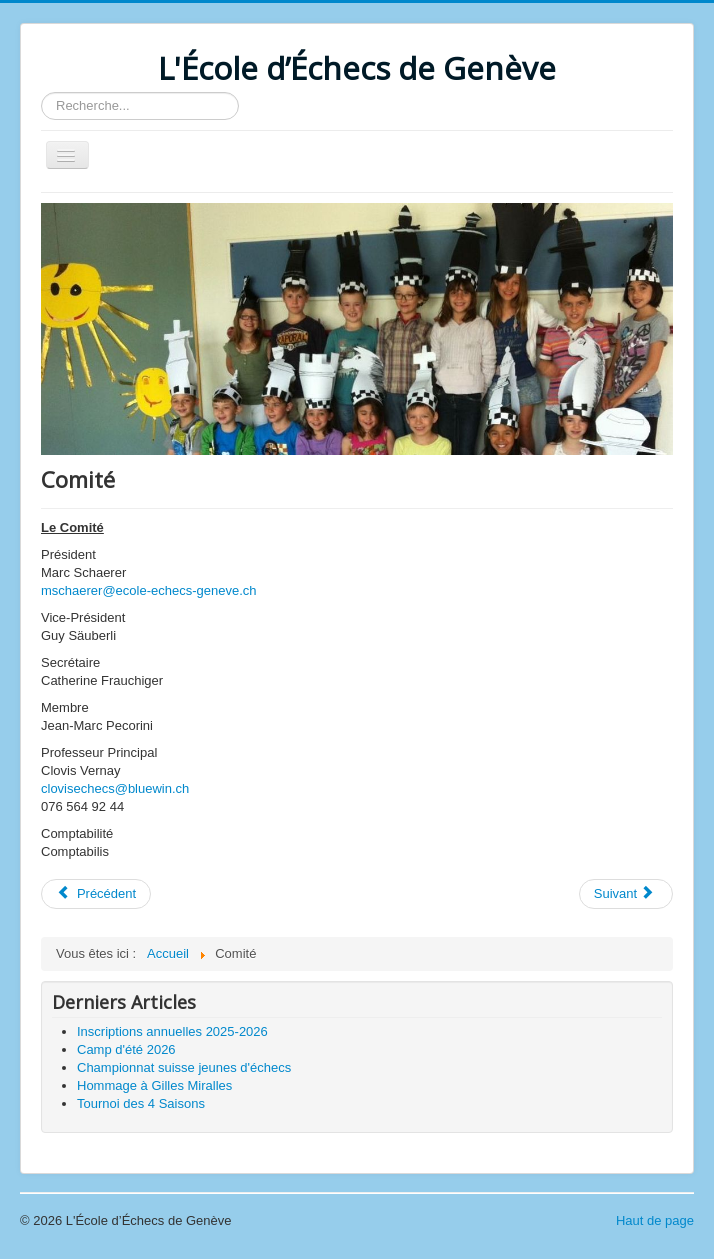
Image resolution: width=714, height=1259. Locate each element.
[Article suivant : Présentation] (626, 894)
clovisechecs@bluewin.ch (115, 788)
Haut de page (655, 1220)
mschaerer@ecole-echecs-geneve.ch (149, 590)
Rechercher (41, 92)
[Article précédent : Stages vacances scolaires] (96, 894)
